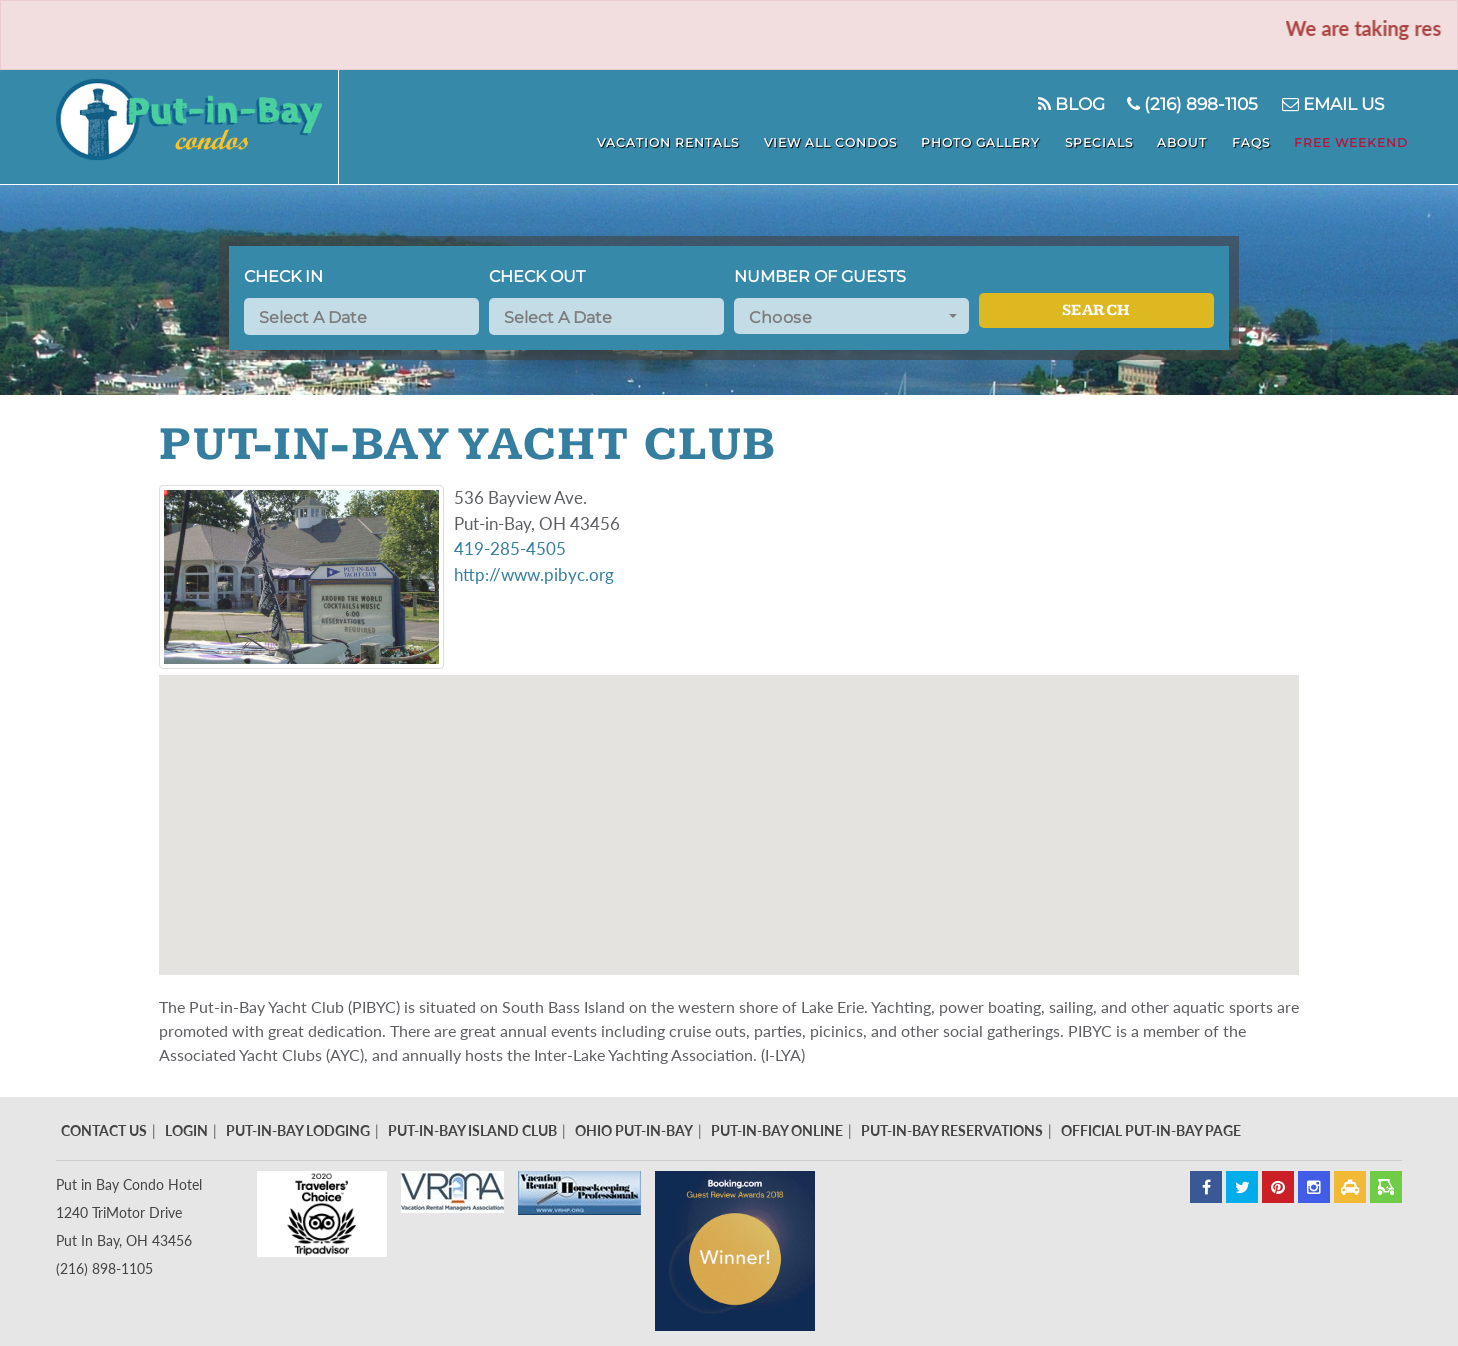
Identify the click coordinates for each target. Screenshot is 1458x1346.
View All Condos (856, 140)
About (1195, 140)
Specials (1116, 140)
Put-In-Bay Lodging (298, 1130)
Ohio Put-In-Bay (634, 1130)
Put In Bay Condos (201, 127)
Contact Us (104, 1130)
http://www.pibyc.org (534, 574)
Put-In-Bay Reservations (952, 1130)
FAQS (1259, 140)
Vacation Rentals (699, 140)
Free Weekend (1355, 140)
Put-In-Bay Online (777, 1130)
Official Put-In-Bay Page (1151, 1130)
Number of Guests (820, 276)
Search (1096, 310)
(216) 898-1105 (1190, 104)
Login (186, 1130)
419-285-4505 (510, 548)
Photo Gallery (1002, 140)
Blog (1067, 104)
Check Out (537, 276)
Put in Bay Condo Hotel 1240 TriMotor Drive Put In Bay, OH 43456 (129, 1212)
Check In (283, 276)
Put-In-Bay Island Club (472, 1130)
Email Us (1331, 104)
